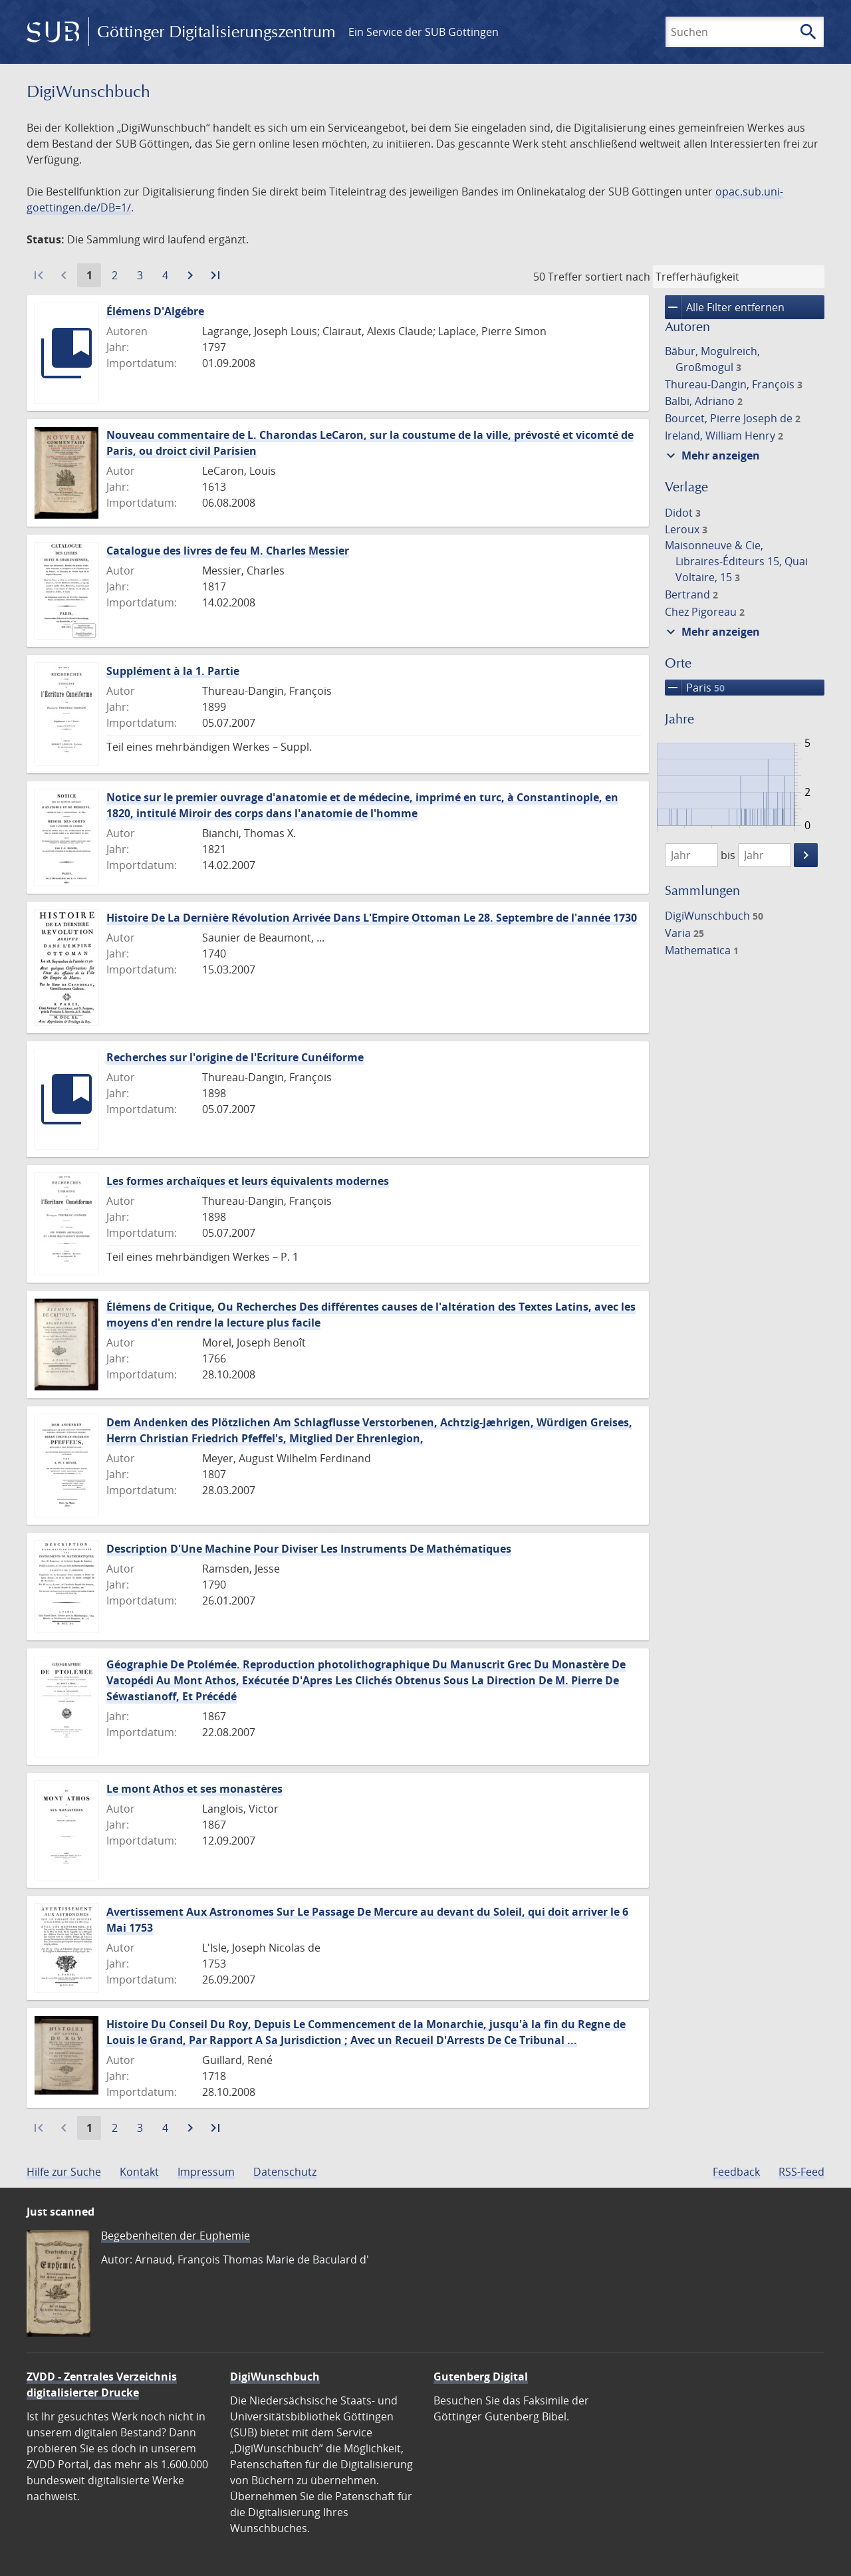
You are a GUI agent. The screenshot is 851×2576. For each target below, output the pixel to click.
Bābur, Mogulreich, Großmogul (712, 359)
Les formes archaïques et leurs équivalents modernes (247, 1181)
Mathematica (702, 950)
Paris (695, 688)
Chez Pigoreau (705, 611)
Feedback (736, 2171)
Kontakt (139, 2171)
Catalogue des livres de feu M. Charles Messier (227, 550)
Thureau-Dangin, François (733, 384)
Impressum (206, 2171)
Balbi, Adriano (704, 401)
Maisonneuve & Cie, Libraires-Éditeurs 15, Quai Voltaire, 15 (736, 561)
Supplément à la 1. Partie (172, 671)
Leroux (686, 529)
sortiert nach (617, 276)
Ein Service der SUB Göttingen (423, 32)
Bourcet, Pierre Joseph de (732, 418)
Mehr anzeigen (711, 455)
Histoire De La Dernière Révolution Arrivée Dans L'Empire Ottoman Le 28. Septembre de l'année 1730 (371, 917)
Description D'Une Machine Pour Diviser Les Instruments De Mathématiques (308, 1548)
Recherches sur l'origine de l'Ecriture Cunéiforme (235, 1057)
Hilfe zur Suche (64, 2171)
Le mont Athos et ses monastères (194, 1788)
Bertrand (691, 594)
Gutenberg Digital (480, 2376)
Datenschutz (284, 2171)
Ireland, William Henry (724, 435)
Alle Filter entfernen (725, 307)
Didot (683, 512)
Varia (684, 933)
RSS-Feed (801, 2171)
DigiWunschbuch (714, 915)
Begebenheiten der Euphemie (175, 2235)
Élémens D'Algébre (155, 311)
